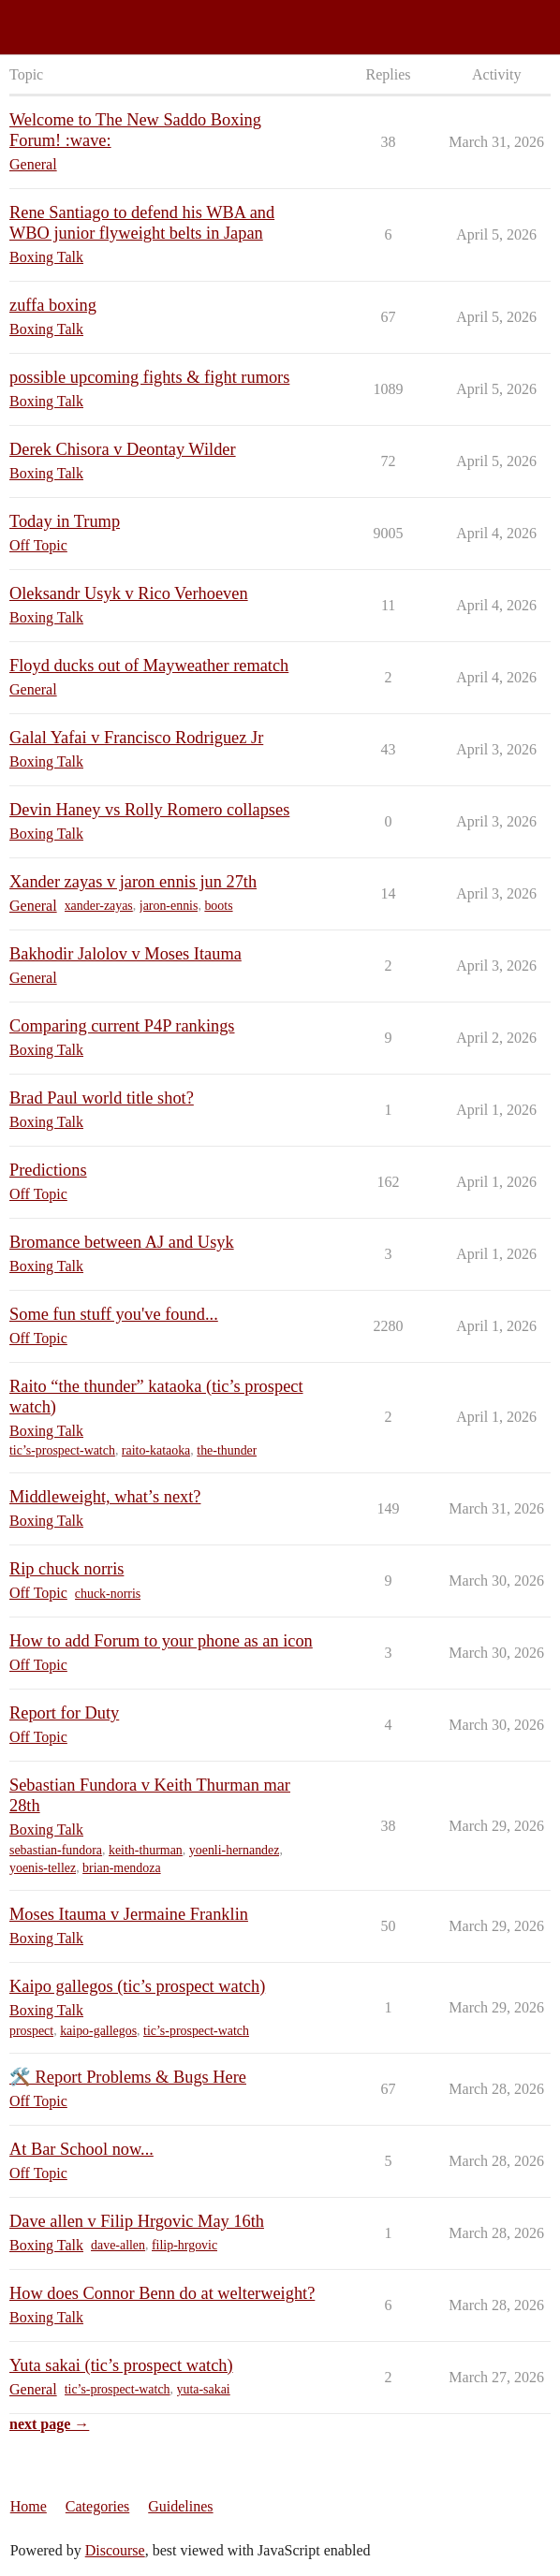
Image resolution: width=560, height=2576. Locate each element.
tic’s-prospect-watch (62, 1450)
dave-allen (118, 2245)
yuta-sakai (203, 2389)
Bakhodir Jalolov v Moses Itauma (125, 953)
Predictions (48, 1170)
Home (28, 2506)
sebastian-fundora (55, 1850)
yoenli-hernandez (234, 1850)
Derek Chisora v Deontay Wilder (122, 449)
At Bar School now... (81, 2149)
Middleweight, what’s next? (104, 1496)
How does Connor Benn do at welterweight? (162, 2293)
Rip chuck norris (66, 1568)
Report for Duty (64, 1713)
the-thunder (227, 1450)
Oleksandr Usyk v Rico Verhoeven (128, 593)
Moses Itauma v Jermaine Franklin (128, 1914)
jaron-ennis (169, 906)
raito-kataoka (156, 1450)
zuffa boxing (52, 305)
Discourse (115, 2550)
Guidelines (180, 2506)
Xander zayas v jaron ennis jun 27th (133, 881)
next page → (49, 2424)
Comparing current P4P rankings (122, 1026)
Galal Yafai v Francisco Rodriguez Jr (136, 737)
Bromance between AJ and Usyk (121, 1242)
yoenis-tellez (42, 1868)
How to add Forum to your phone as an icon (161, 1641)
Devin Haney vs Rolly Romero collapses (149, 809)
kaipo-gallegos (98, 2031)
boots (218, 906)
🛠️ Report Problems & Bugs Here (127, 2077)
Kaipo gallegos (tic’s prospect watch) (137, 1986)
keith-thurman (146, 1850)
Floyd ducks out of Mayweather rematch (148, 665)
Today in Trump (64, 521)
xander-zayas (99, 906)
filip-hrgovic (184, 2245)
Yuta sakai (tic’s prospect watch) (121, 2365)
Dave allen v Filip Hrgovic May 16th (136, 2221)
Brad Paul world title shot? (101, 1098)
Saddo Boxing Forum (74, 19)
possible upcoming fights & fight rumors (149, 377)
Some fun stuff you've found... (113, 1314)
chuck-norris (107, 1594)
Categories (97, 2506)
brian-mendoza (121, 1868)
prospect (31, 2031)
